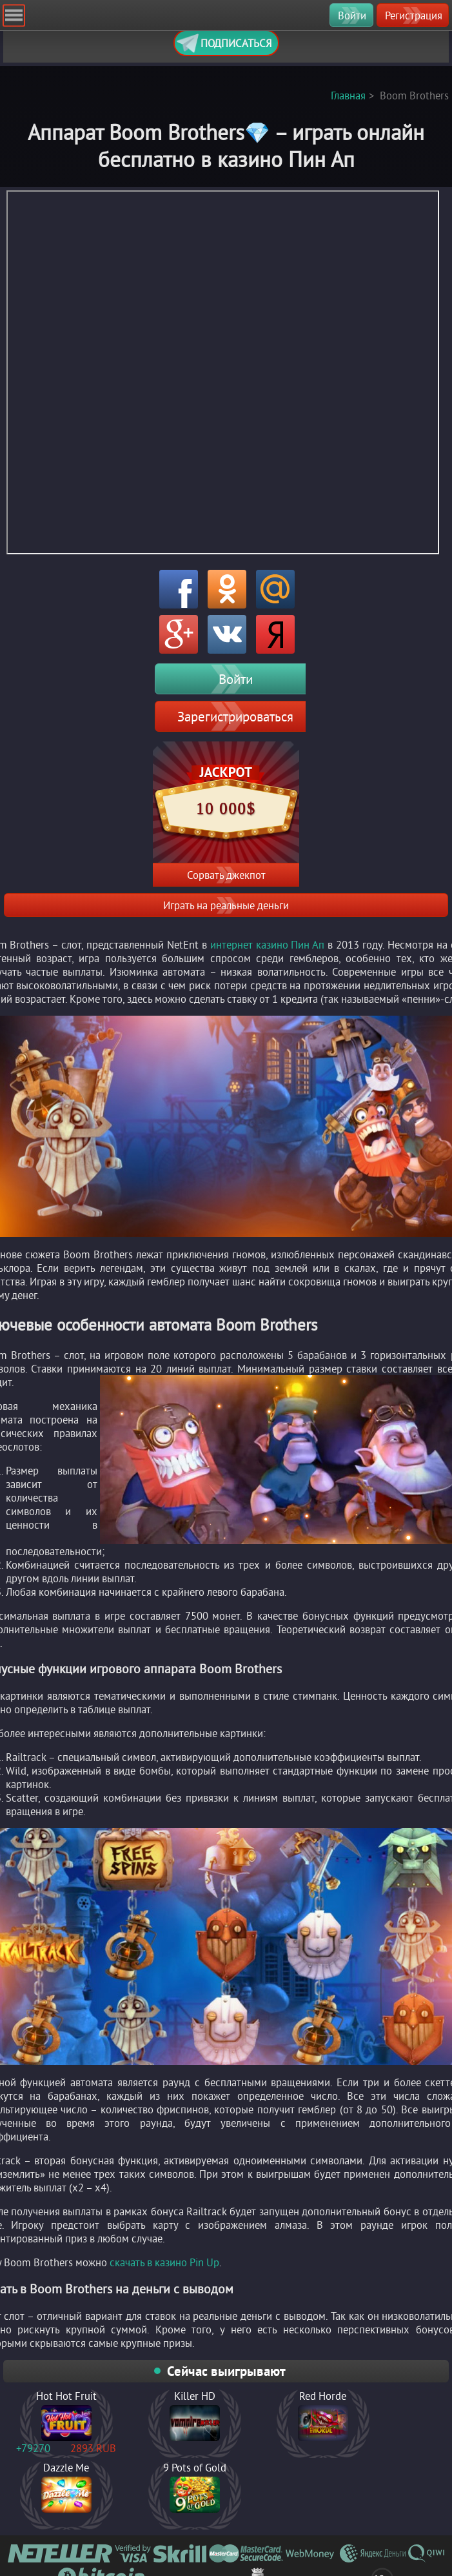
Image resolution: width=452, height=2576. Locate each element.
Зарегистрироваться (235, 716)
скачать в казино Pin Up (164, 2262)
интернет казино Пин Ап (267, 944)
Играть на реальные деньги (226, 905)
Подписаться (224, 43)
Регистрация (413, 15)
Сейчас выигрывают (226, 2371)
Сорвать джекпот (226, 874)
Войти (352, 15)
